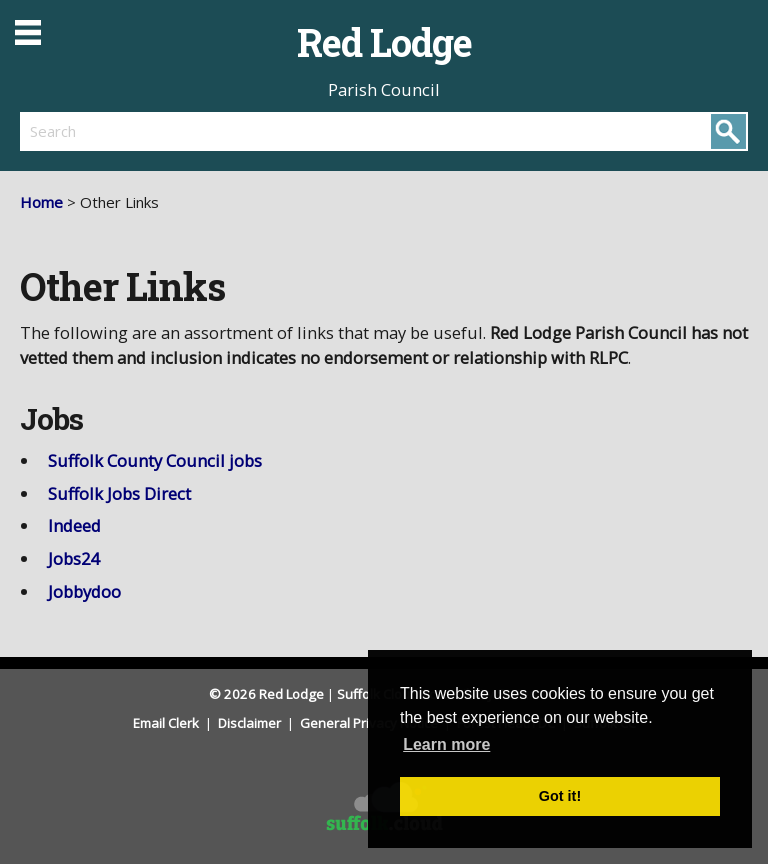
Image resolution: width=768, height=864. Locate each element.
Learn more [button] (446, 744)
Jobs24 (73, 558)
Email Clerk (167, 723)
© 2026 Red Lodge (266, 694)
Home (41, 202)
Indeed (74, 525)
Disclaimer (251, 723)
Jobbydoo (84, 591)
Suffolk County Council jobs (155, 460)
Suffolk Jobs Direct (119, 493)
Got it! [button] (560, 796)
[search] (202, 131)
